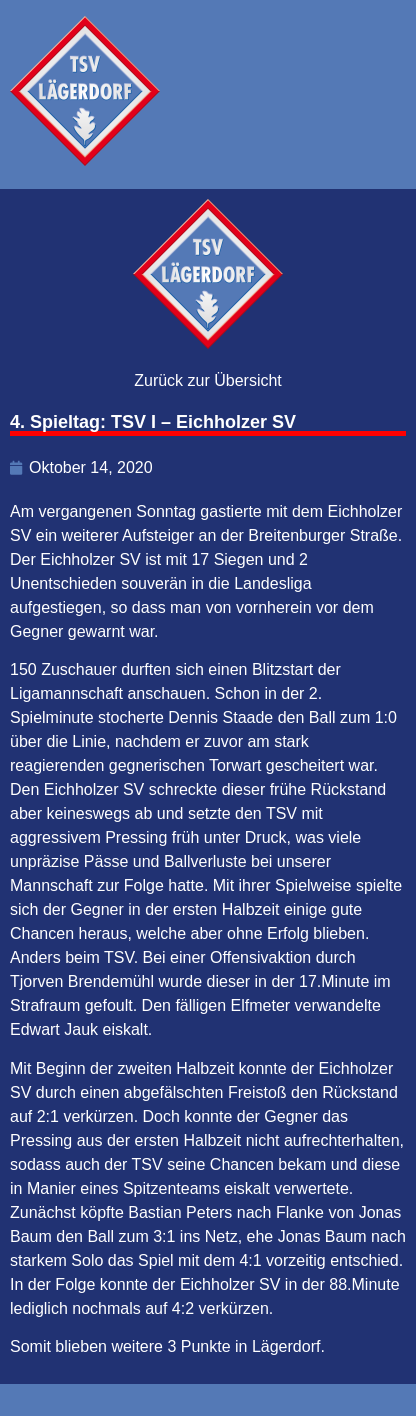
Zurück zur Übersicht (208, 380)
